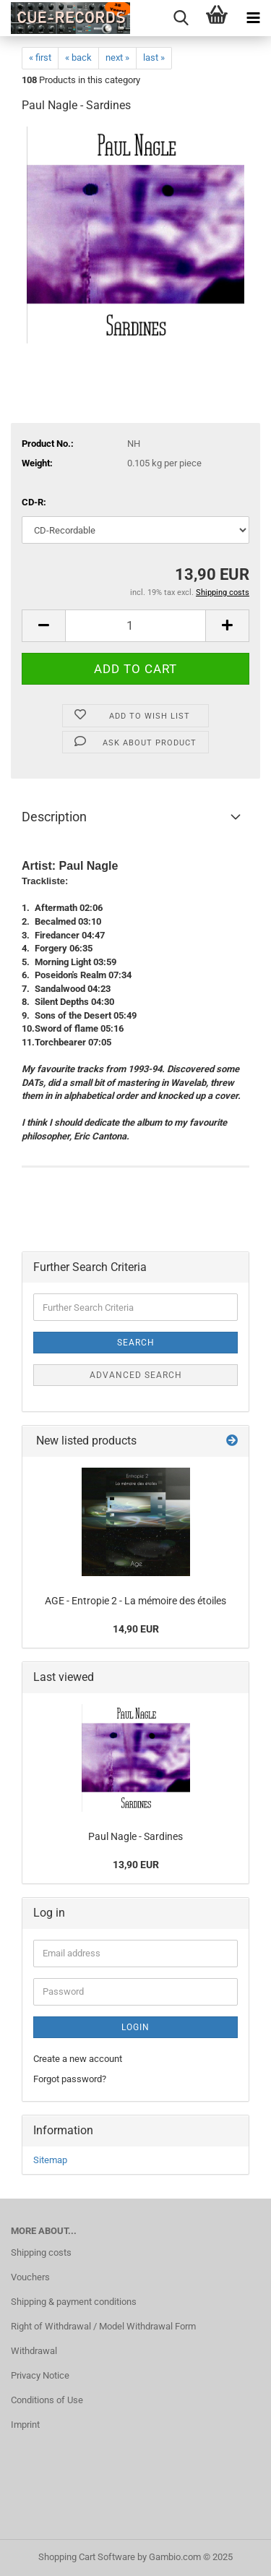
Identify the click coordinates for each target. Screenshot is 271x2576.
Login (135, 2027)
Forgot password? (69, 2079)
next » (117, 57)
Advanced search (136, 1375)
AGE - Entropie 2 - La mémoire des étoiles (135, 1600)
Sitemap (50, 2159)
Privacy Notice (40, 2375)
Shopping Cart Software (86, 2556)
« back (78, 57)
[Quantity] (135, 625)
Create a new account (77, 2058)
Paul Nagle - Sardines (135, 1836)
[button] (43, 625)
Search (136, 1343)
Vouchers (30, 2277)
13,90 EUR (136, 1864)
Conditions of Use (47, 2400)
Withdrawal (34, 2350)
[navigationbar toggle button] (253, 18)
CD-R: (34, 502)
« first (40, 57)
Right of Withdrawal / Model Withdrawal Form (103, 2326)
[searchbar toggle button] (181, 18)
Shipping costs (41, 2252)
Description (54, 816)
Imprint (25, 2424)
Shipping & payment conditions (74, 2301)
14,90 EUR (136, 1629)
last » (154, 57)
